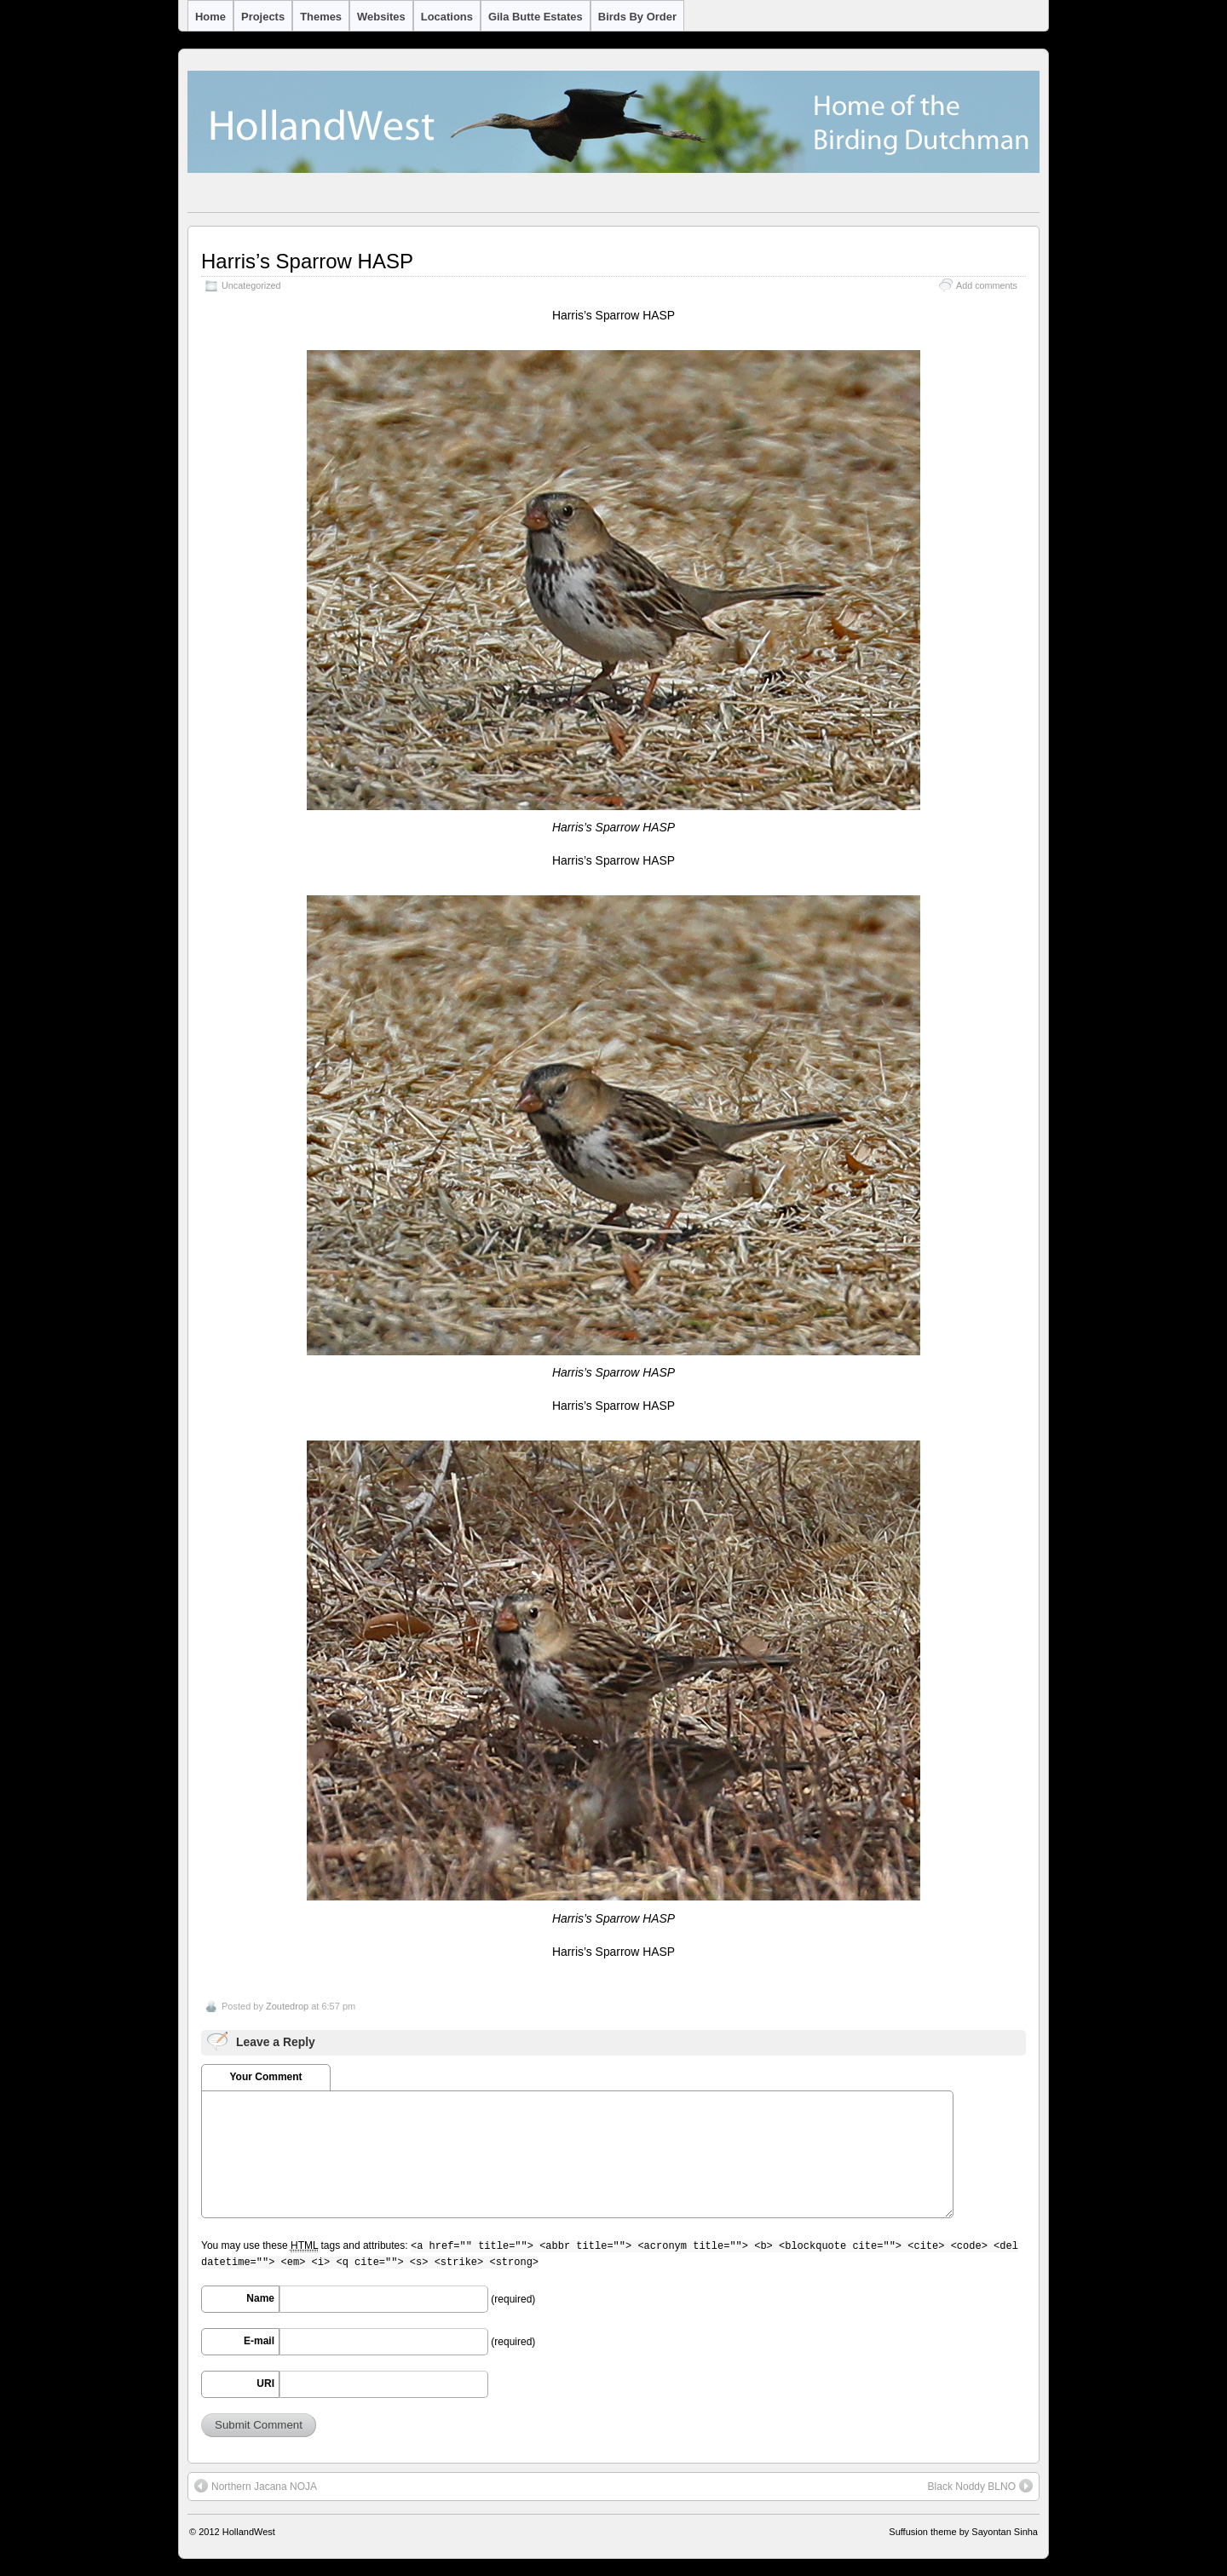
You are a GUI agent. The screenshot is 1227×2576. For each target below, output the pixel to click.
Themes (321, 16)
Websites (381, 16)
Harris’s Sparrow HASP (307, 261)
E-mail (259, 2341)
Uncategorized (251, 285)
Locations (447, 16)
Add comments (986, 285)
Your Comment (265, 2077)
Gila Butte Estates (535, 16)
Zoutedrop (287, 2006)
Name (260, 2298)
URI (265, 2383)
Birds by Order (637, 16)
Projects (263, 16)
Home (210, 16)
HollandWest (248, 2532)
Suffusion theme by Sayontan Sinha (963, 2532)
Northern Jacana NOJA (255, 2486)
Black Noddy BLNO (980, 2486)
